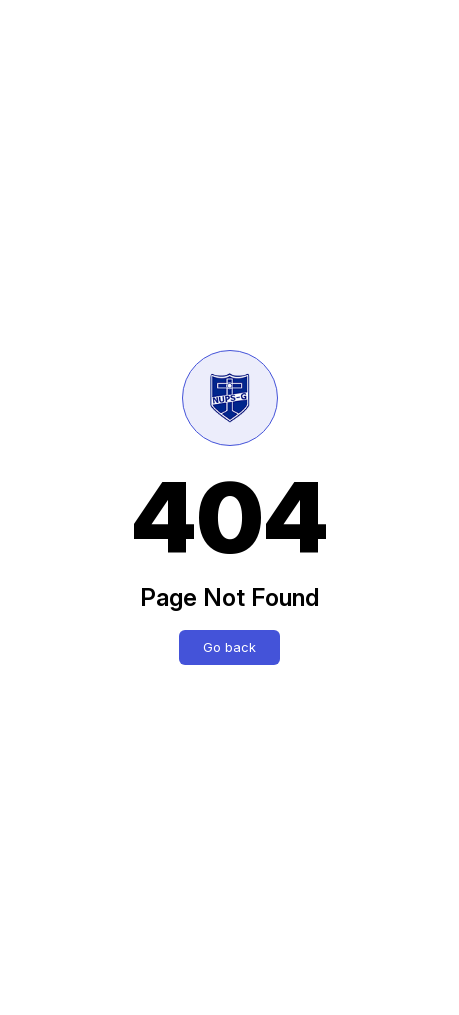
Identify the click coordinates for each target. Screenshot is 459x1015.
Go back (229, 647)
